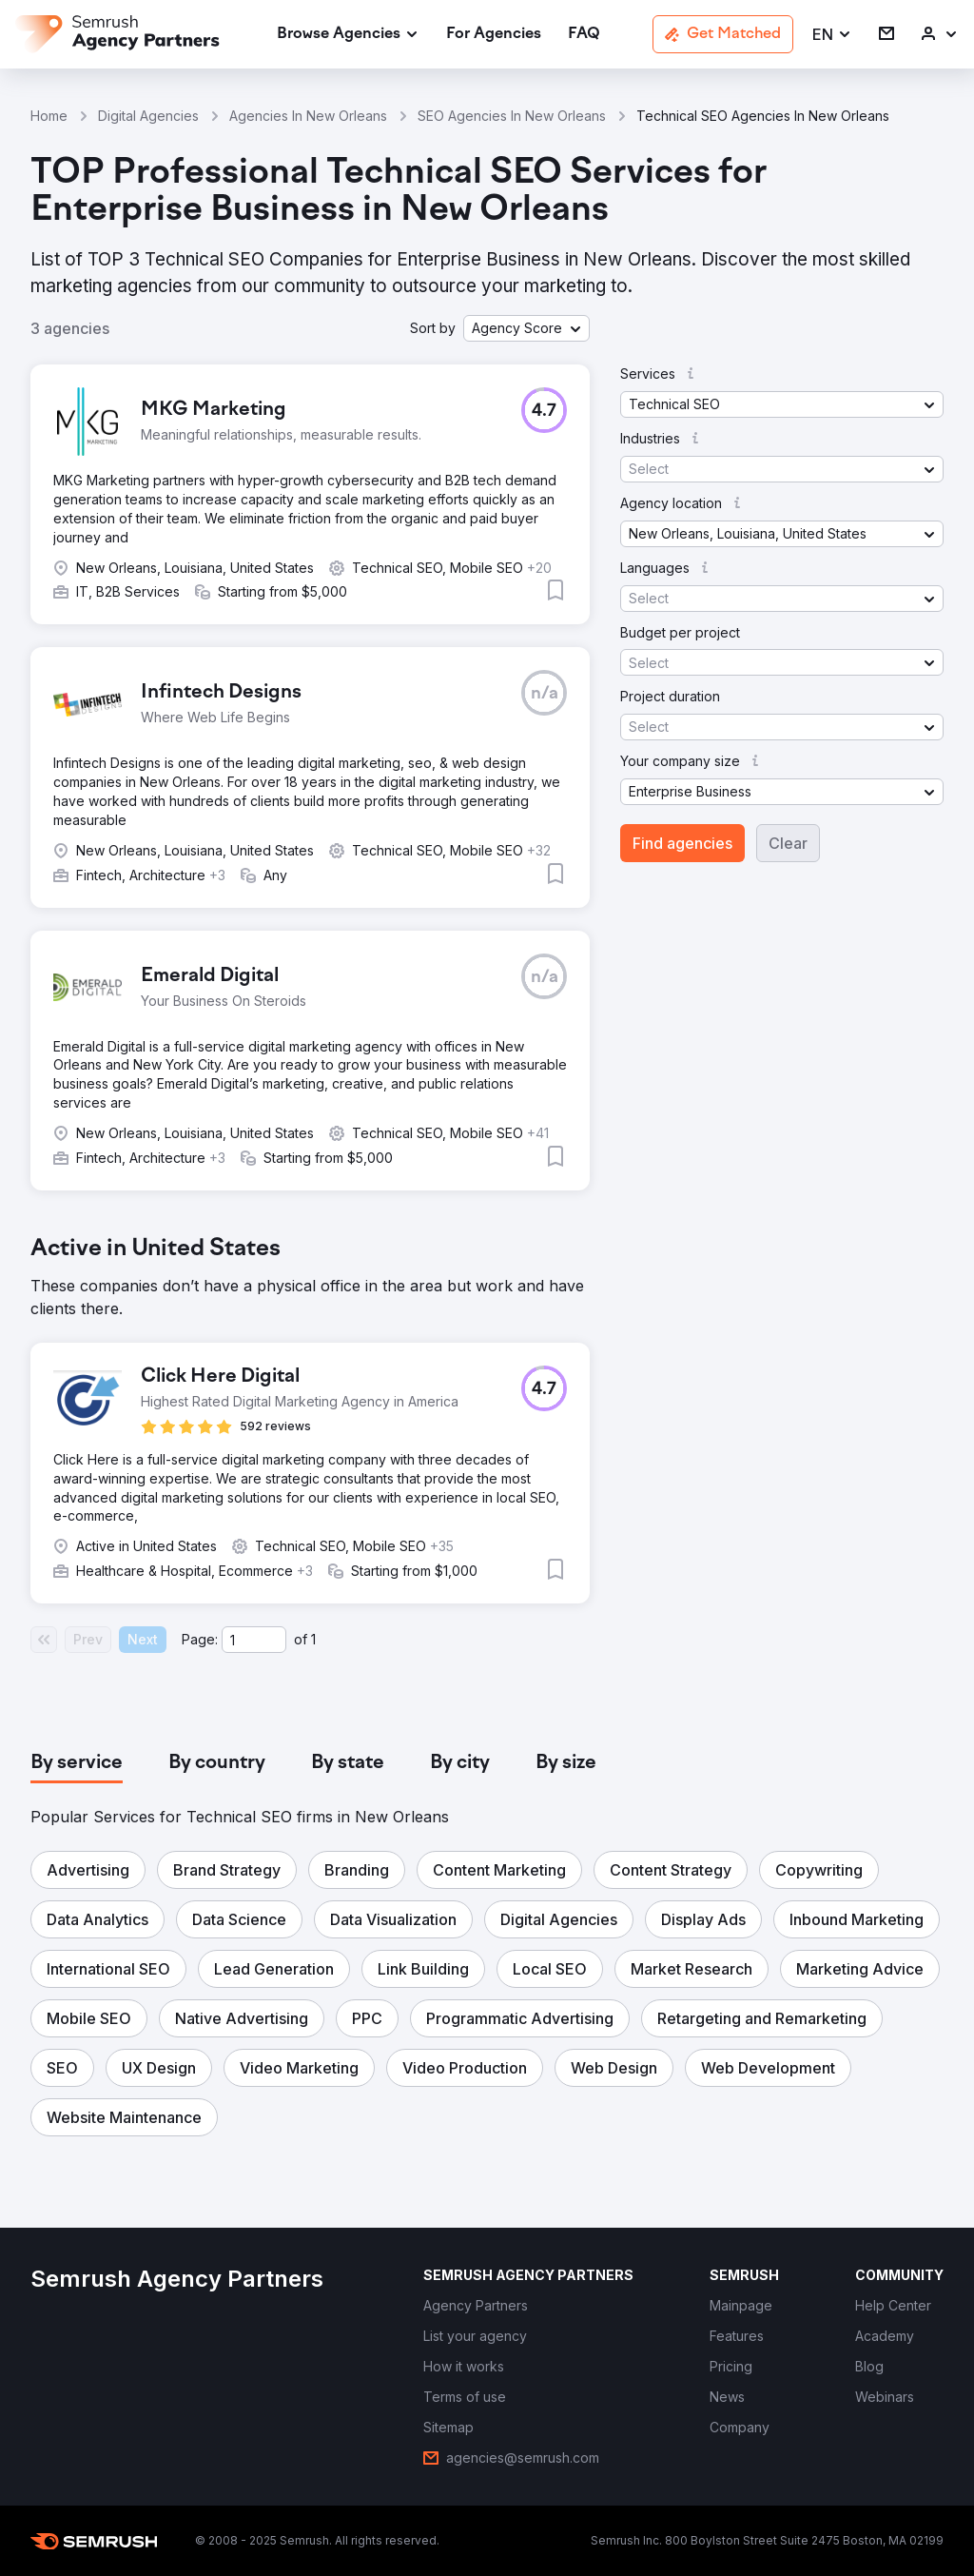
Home (49, 116)
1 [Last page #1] (313, 1639)
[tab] (76, 1763)
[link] (493, 35)
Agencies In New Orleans (308, 116)
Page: (200, 1639)
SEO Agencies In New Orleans (512, 116)
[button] (832, 35)
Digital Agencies (148, 116)
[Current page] (254, 1639)
